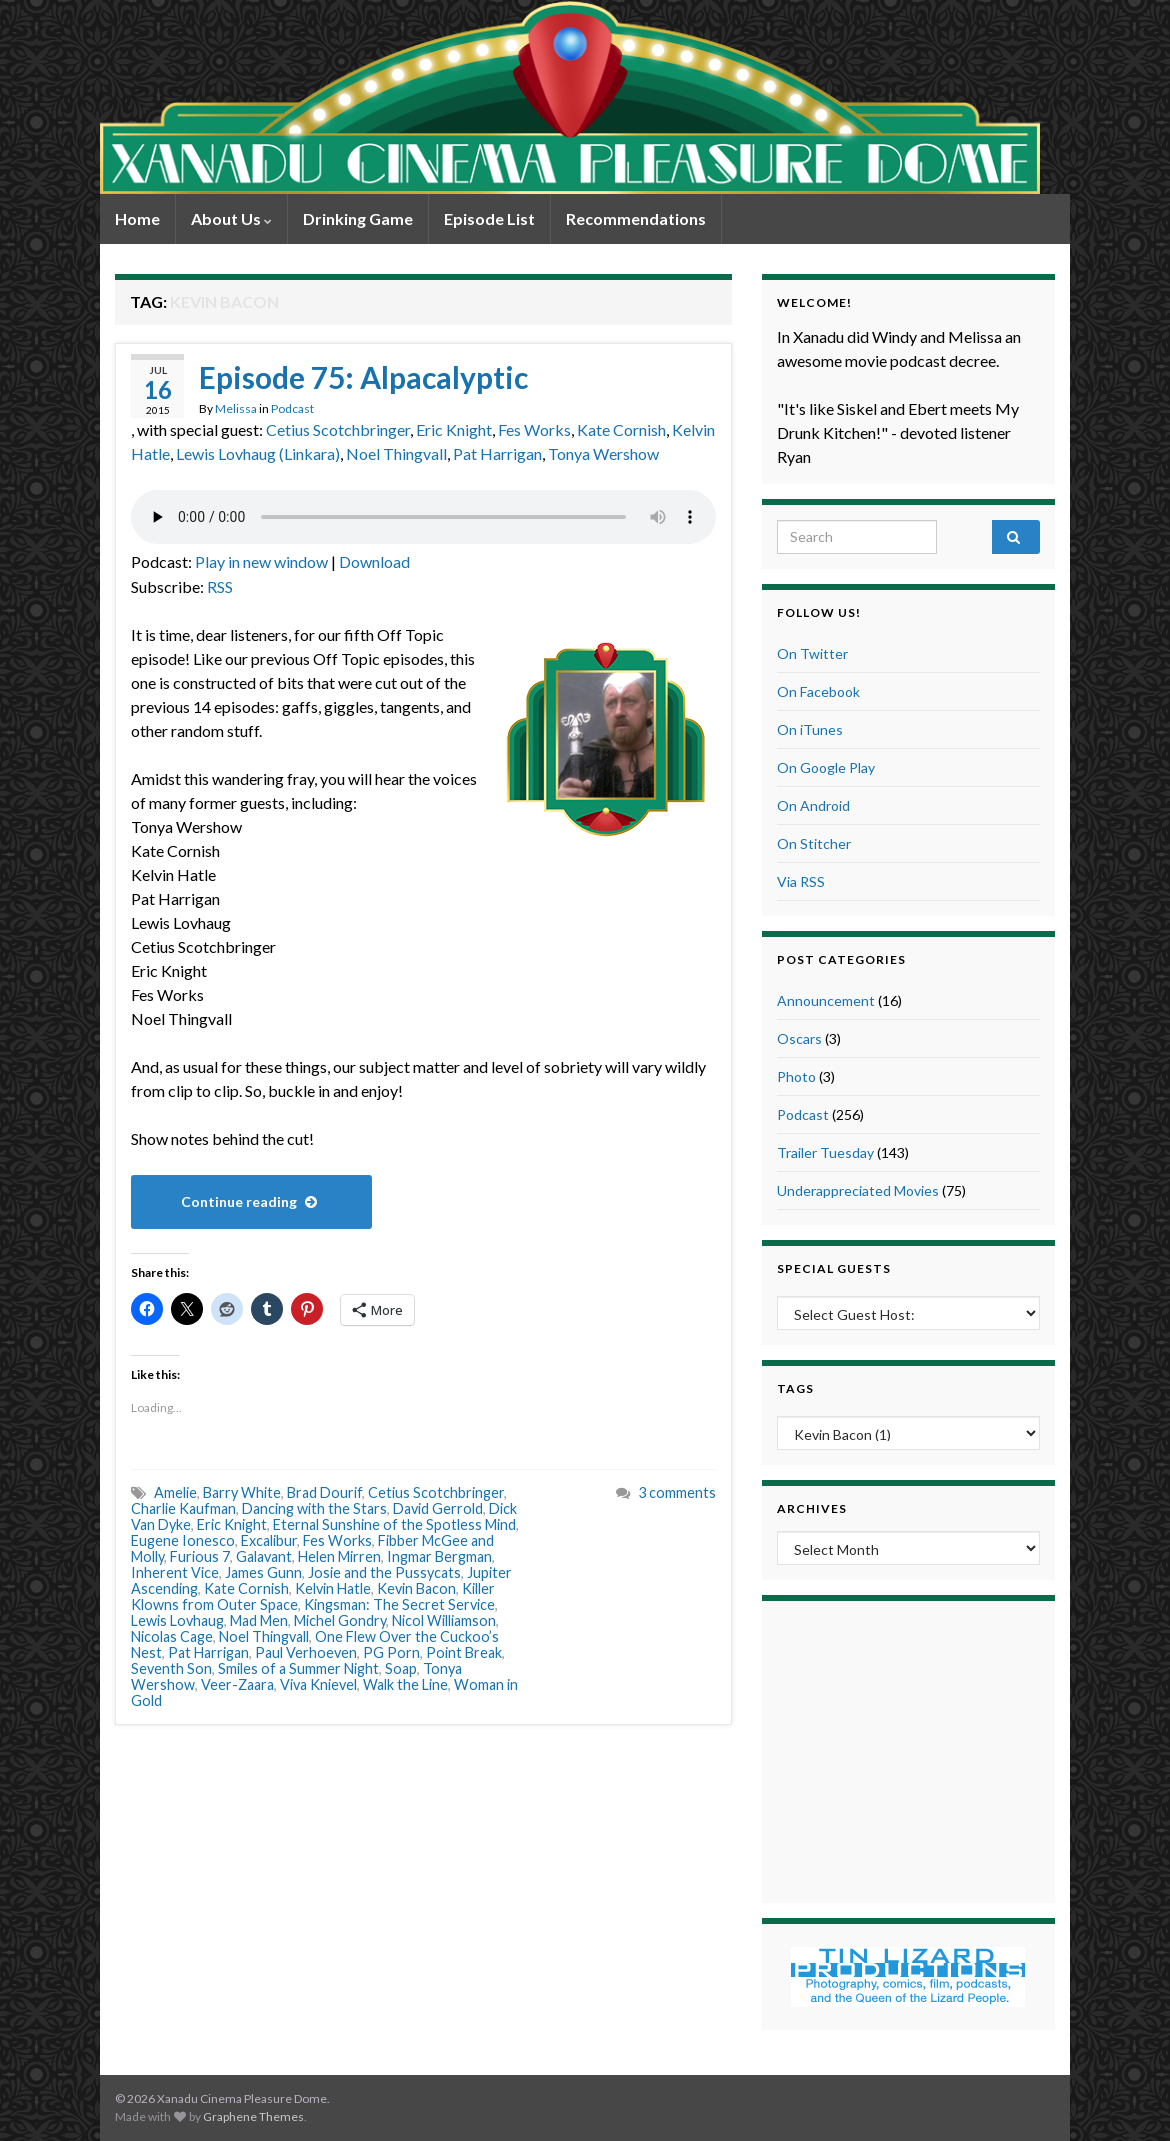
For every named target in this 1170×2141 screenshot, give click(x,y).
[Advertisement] (908, 1749)
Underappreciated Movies (858, 1190)
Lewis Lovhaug (177, 1620)
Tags (795, 1388)
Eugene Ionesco (183, 1540)
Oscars (799, 1038)
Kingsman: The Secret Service (399, 1604)
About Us (231, 218)
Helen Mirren (339, 1556)
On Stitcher (814, 843)
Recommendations (636, 218)
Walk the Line (405, 1684)
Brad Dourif (324, 1492)
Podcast (292, 408)
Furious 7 (200, 1556)
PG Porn (391, 1652)
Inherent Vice (175, 1572)
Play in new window (261, 561)
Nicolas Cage (172, 1636)
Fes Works (534, 429)
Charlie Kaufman (183, 1508)
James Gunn (263, 1572)
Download (374, 561)
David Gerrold (438, 1508)
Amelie (175, 1492)
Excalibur (269, 1540)
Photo (796, 1076)
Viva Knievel (318, 1684)
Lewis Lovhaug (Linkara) (258, 453)
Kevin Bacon (416, 1588)
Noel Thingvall (396, 453)
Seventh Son (171, 1668)
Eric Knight (454, 429)
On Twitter (812, 653)
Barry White (242, 1492)
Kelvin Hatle (333, 1588)
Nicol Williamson (444, 1620)
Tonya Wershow (603, 453)
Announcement (826, 1000)
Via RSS (801, 881)
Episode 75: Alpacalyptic (363, 377)
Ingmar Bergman (439, 1556)
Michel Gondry (340, 1620)
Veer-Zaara (237, 1684)
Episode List (489, 218)
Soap (401, 1668)
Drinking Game (358, 218)
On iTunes (810, 729)
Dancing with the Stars (314, 1508)
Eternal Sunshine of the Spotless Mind (394, 1524)
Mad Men (259, 1620)
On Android (813, 805)
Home (137, 218)
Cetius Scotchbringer (338, 429)
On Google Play (826, 767)
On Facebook (818, 691)
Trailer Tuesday (825, 1152)
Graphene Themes (253, 2116)
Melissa (236, 408)
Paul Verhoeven (306, 1652)
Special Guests (834, 1268)
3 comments (677, 1492)
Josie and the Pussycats (384, 1572)
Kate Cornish (621, 429)
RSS (220, 586)
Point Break (464, 1652)
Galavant (264, 1556)
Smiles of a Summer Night (298, 1668)
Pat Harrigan (497, 453)
